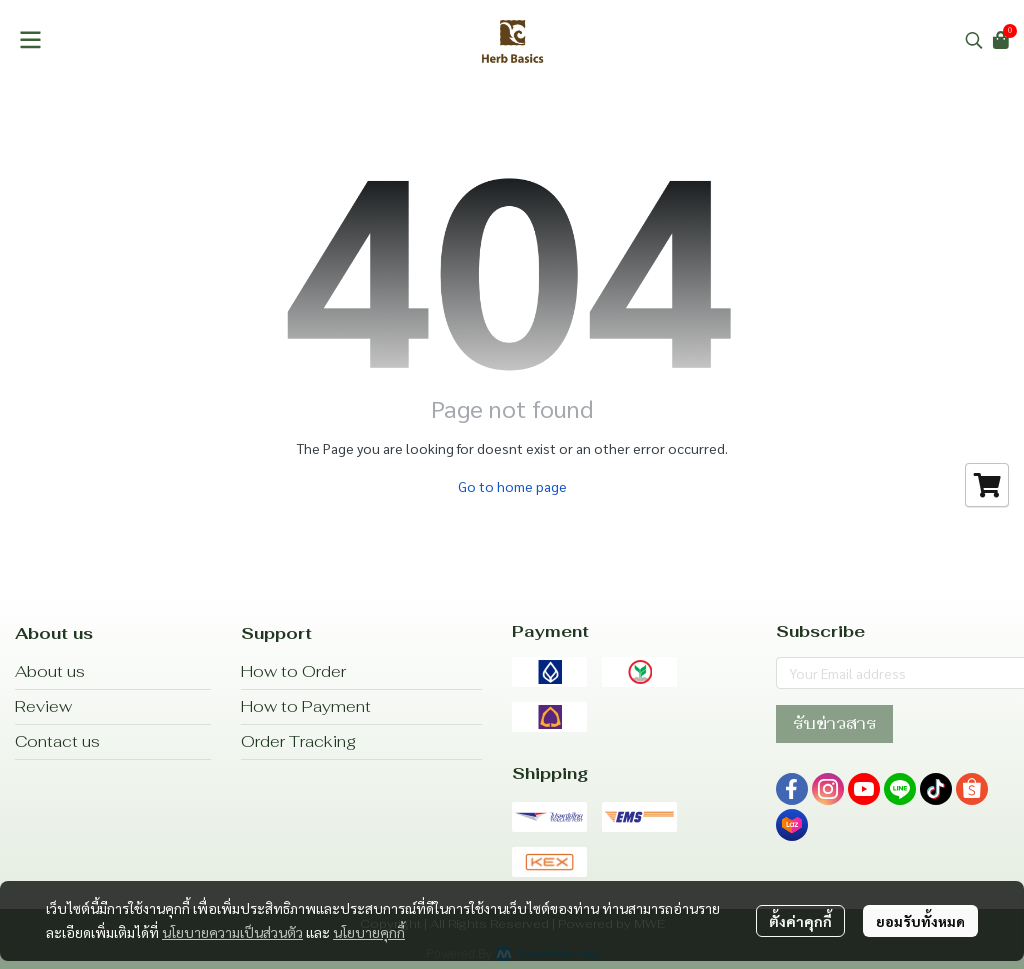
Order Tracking (298, 741)
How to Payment (306, 706)
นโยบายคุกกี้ (369, 932)
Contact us (57, 741)
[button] (974, 40)
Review (43, 706)
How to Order (293, 671)
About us (50, 671)
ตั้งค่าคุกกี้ (800, 921)
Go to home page (512, 486)
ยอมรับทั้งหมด (920, 921)
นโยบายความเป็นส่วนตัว (232, 932)
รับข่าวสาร (834, 723)
